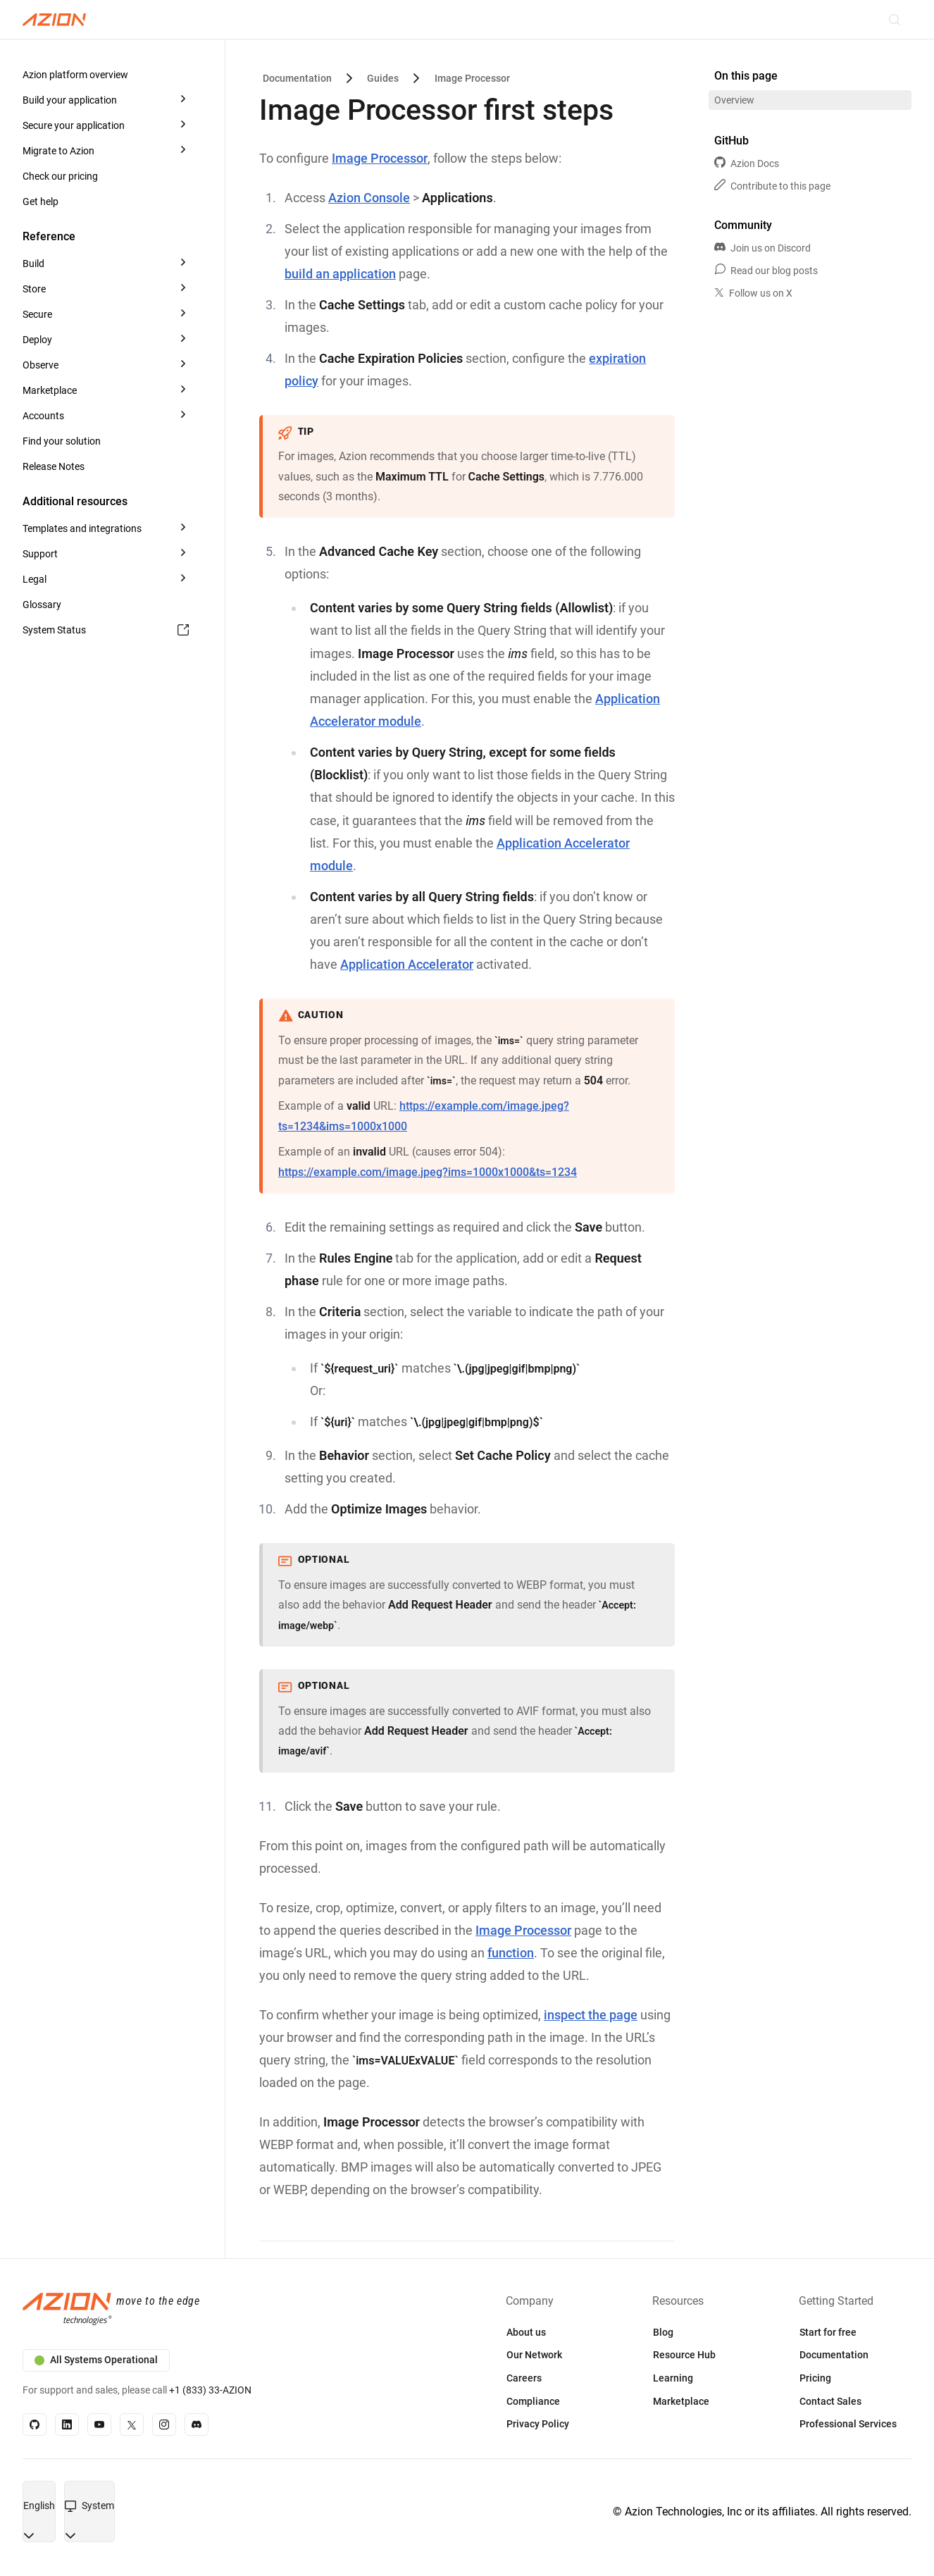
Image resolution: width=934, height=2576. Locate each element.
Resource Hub (684, 2354)
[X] (132, 2424)
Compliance (533, 2401)
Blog (663, 2332)
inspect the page (590, 2014)
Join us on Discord (762, 248)
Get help (40, 201)
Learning (673, 2378)
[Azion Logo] (54, 19)
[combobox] (39, 2506)
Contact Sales (830, 2401)
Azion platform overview (75, 74)
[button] (107, 74)
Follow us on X (753, 293)
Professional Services (848, 2423)
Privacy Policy (537, 2423)
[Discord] (196, 2424)
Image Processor (380, 158)
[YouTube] (99, 2424)
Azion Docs (746, 163)
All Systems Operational (96, 2359)
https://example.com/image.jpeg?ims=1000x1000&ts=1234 (427, 1172)
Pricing (815, 2378)
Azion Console (369, 197)
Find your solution (62, 441)
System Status (106, 629)
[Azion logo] (236, 2310)
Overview (734, 100)
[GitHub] (34, 2424)
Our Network (534, 2354)
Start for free (828, 2332)
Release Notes (54, 466)
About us (526, 2332)
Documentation (833, 2354)
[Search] (894, 20)
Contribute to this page (772, 186)
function (510, 1952)
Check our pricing (60, 176)
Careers (524, 2378)
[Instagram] (164, 2424)
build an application (340, 273)
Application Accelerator (406, 964)
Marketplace (681, 2401)
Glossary (42, 604)
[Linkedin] (67, 2424)
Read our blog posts (766, 270)
